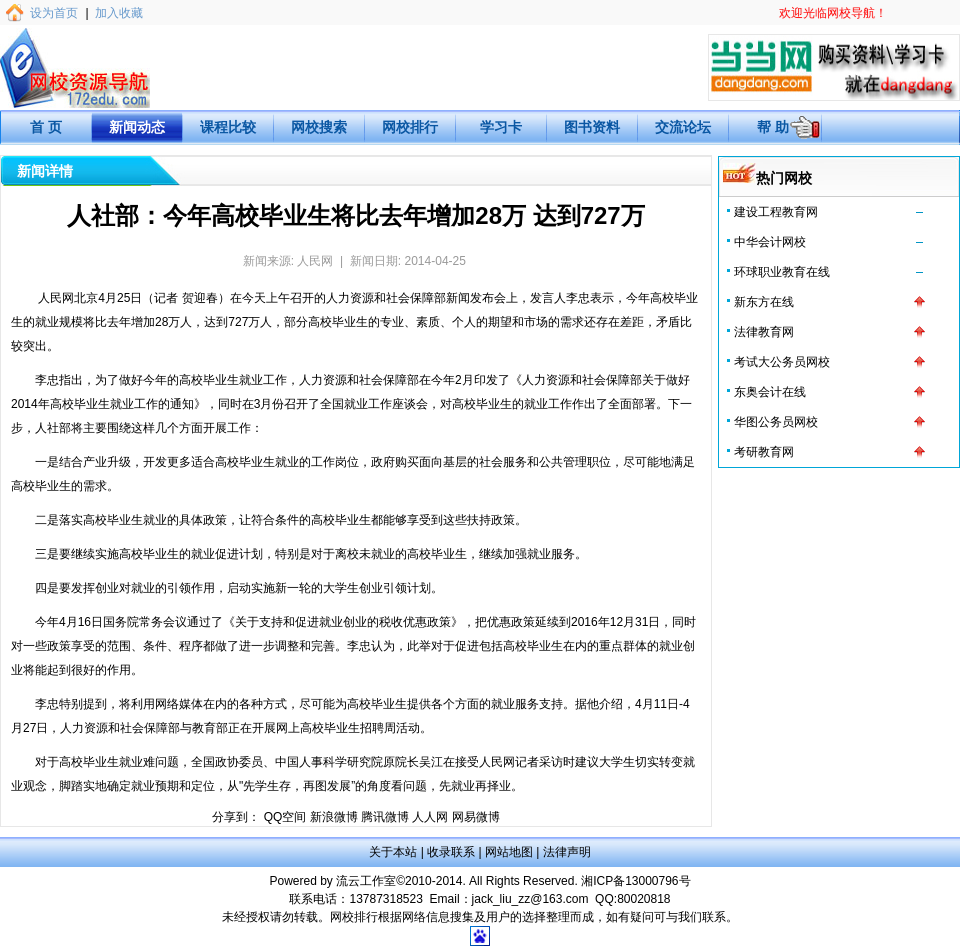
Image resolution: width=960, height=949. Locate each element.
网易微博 (476, 817)
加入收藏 (119, 13)
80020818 (643, 899)
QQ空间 (285, 817)
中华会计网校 (770, 242)
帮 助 (773, 127)
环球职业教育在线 (782, 272)
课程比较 (228, 127)
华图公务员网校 (776, 422)
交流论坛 (683, 127)
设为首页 (54, 13)
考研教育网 (764, 452)
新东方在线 (764, 302)
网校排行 (410, 127)
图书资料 (592, 127)
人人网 (430, 817)
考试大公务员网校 (782, 362)
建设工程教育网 (776, 212)
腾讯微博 (385, 817)
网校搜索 (319, 127)
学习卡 (501, 127)
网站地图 (509, 852)
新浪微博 (334, 817)
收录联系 (451, 852)
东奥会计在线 (770, 392)
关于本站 (393, 852)
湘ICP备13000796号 (635, 881)
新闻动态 (137, 127)
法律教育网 (764, 332)
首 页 (46, 127)
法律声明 (567, 852)
